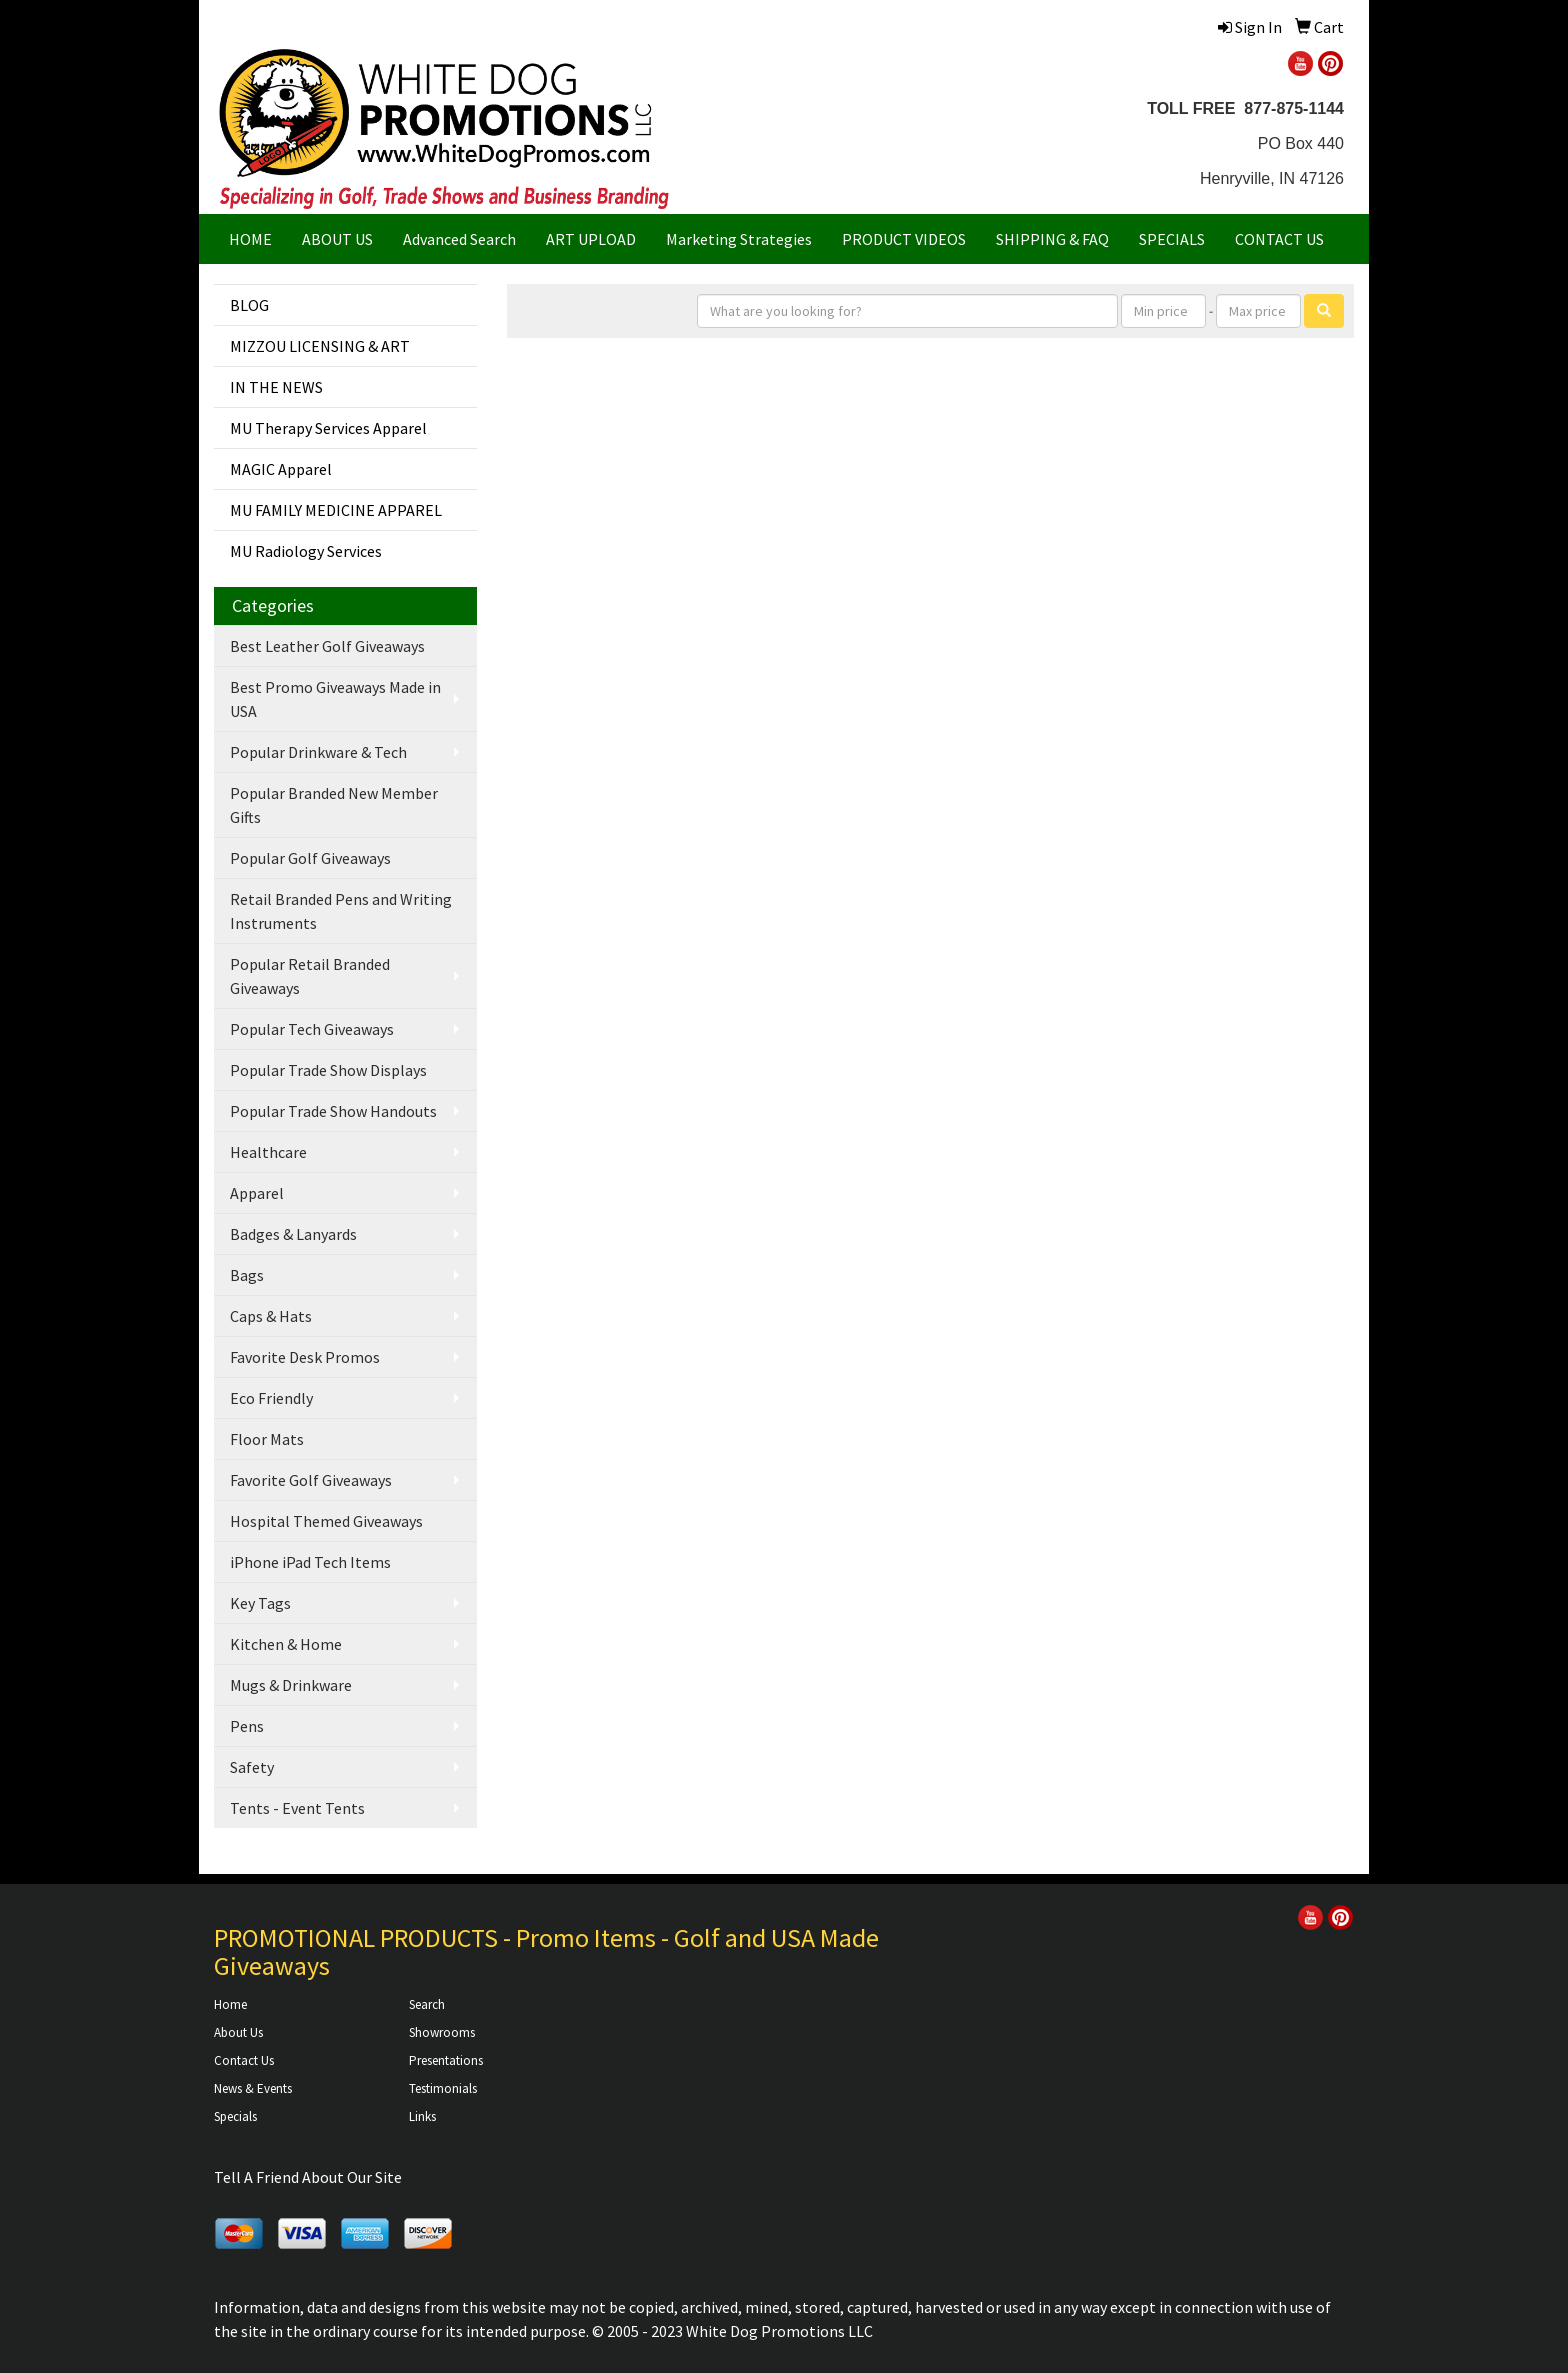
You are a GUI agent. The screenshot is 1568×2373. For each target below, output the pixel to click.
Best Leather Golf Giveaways (327, 646)
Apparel (257, 1193)
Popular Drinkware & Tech (318, 752)
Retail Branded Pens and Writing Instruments (341, 911)
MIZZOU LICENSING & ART (320, 346)
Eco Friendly (271, 1398)
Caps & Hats (271, 1316)
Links (422, 2116)
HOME (250, 239)
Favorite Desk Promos (305, 1357)
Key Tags (260, 1603)
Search (427, 2004)
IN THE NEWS (276, 387)
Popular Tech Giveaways (312, 1029)
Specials (235, 2116)
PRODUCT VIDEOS (904, 239)
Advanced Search (459, 239)
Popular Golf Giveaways (310, 858)
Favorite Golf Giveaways (311, 1480)
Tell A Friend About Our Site (308, 2177)
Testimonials (443, 2088)
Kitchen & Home (286, 1644)
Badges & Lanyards (293, 1234)
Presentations (446, 2060)
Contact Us (244, 2060)
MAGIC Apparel (281, 469)
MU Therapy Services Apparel (328, 428)
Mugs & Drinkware (291, 1685)
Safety (252, 1767)
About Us (238, 2032)
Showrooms (442, 2032)
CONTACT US (1279, 239)
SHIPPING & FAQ (1052, 239)
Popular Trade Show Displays (328, 1070)
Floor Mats (267, 1439)
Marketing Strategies (739, 239)
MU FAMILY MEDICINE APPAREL (336, 510)
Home (230, 2004)
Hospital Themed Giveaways (326, 1521)
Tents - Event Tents (297, 1808)
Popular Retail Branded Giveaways (310, 976)
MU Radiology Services (306, 551)
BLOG (249, 305)
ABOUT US (337, 239)
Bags (247, 1275)
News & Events (253, 2088)
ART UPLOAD (591, 239)
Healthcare (268, 1152)
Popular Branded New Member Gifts (334, 805)
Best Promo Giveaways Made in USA (335, 699)
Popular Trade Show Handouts (333, 1111)
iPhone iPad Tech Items (310, 1562)
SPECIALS (1172, 239)
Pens (247, 1726)
